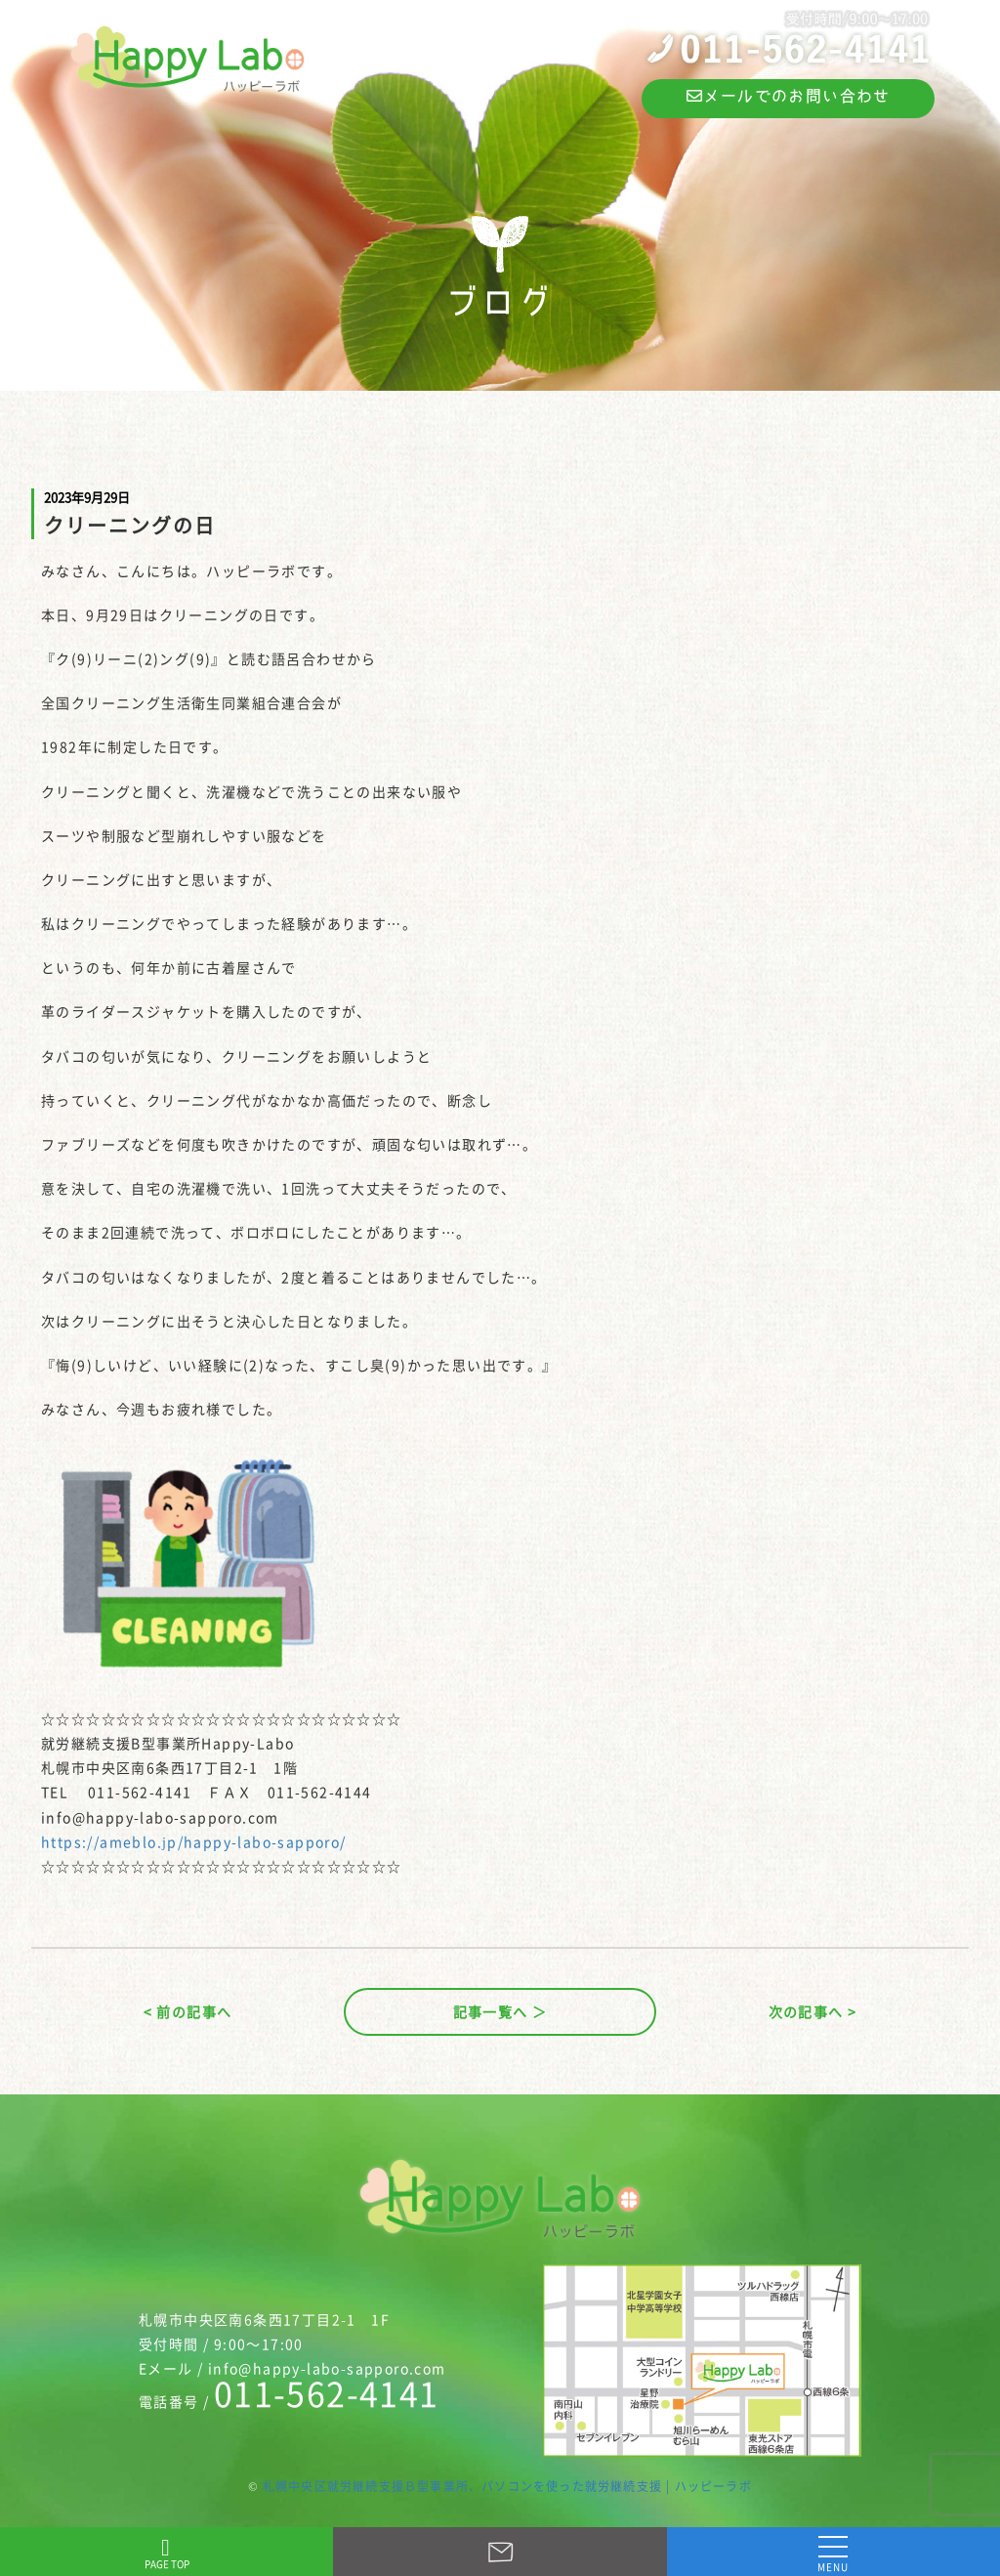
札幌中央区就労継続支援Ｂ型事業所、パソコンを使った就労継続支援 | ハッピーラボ (507, 2486)
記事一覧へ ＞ (500, 2011)
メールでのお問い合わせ (789, 96)
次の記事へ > (813, 2011)
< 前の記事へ (188, 2011)
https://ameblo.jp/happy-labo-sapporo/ (194, 1841)
